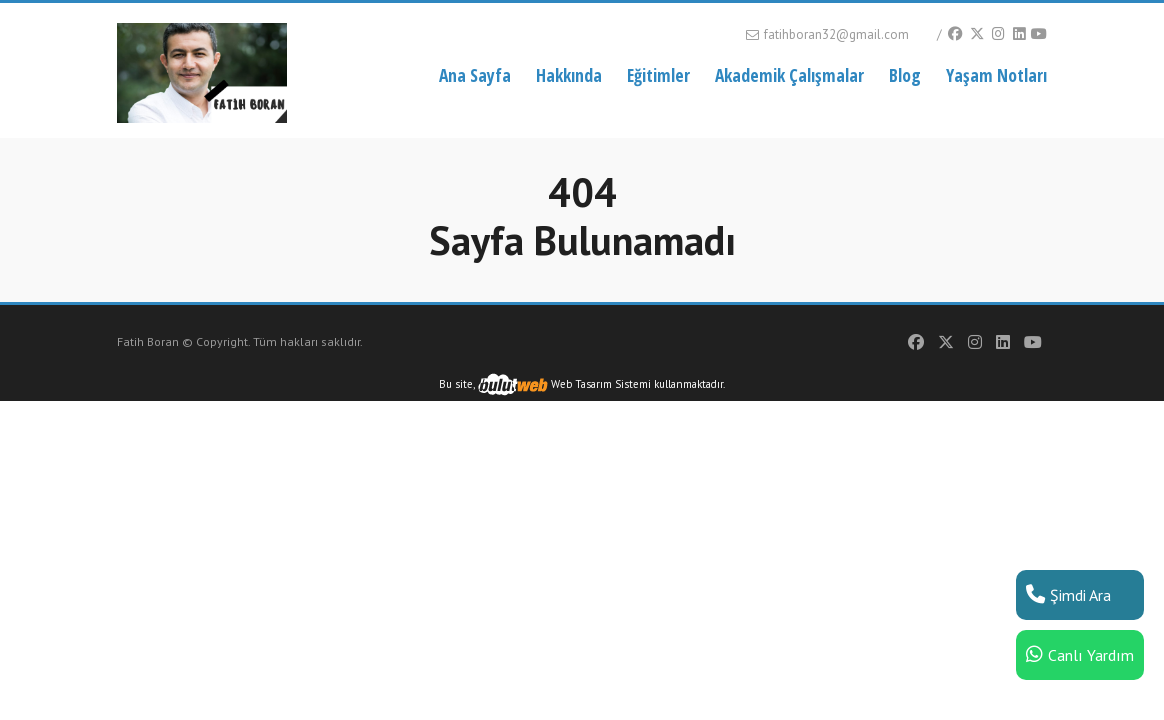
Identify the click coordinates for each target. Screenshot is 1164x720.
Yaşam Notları (996, 75)
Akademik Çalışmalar (789, 75)
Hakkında (569, 75)
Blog (905, 75)
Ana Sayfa (475, 75)
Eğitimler (658, 75)
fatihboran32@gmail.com (826, 34)
